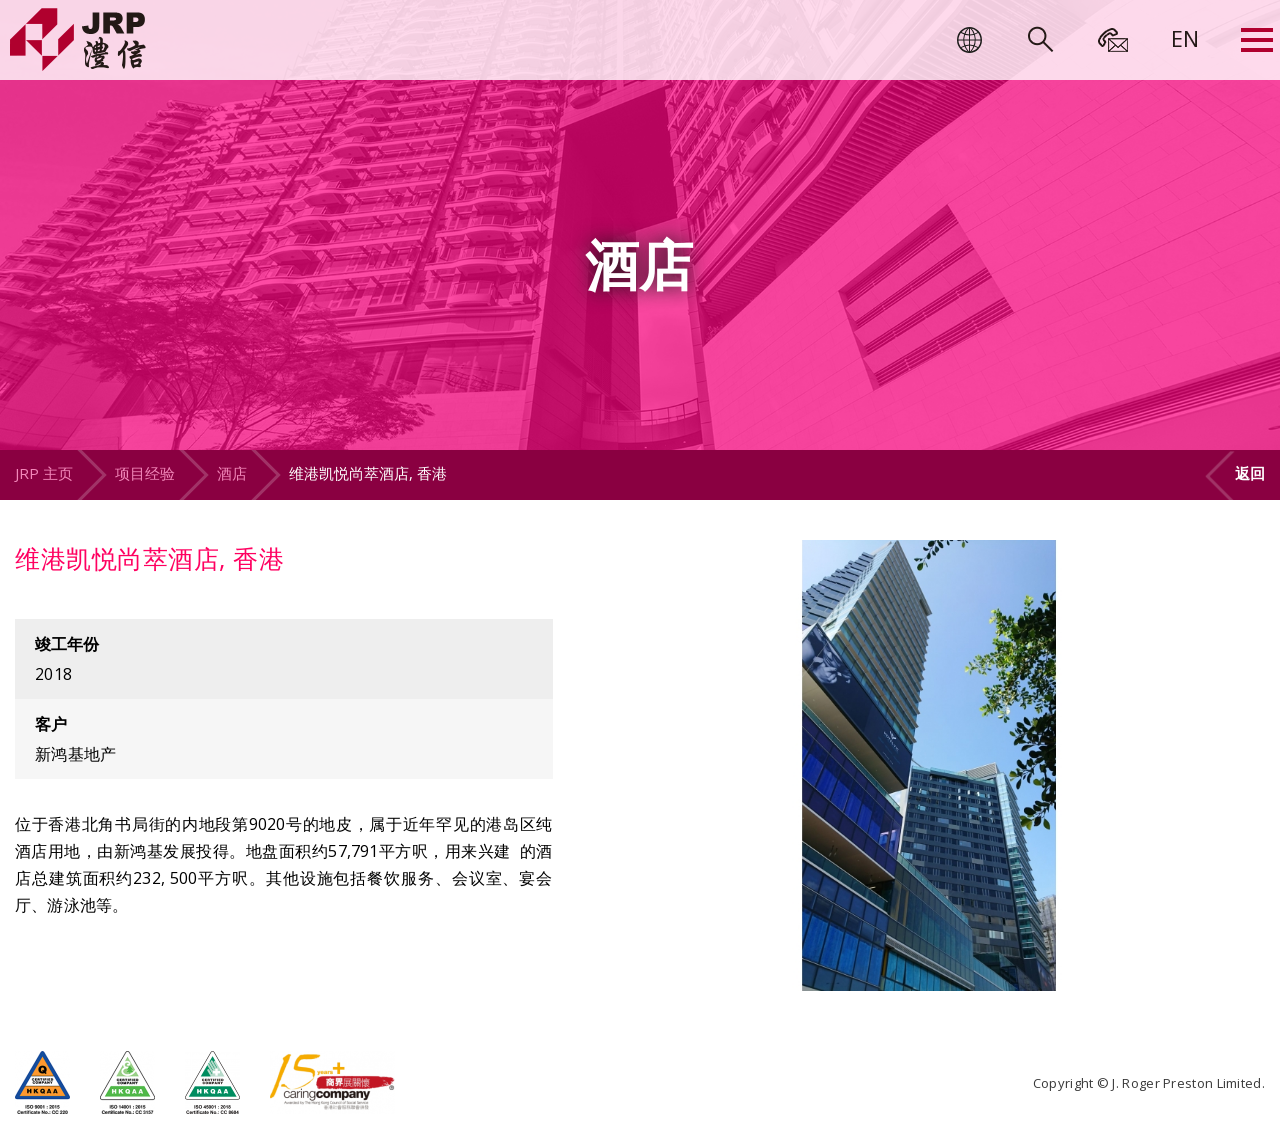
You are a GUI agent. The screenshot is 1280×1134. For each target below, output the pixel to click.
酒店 (232, 473)
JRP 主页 (44, 473)
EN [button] (1185, 38)
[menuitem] (1185, 38)
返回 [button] (1250, 473)
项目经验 (145, 473)
